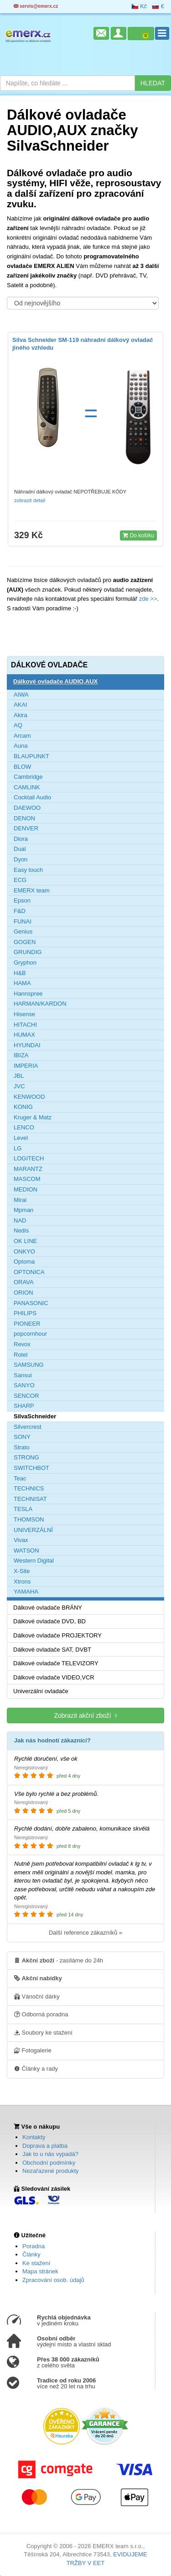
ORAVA (24, 1282)
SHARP (24, 1405)
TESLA (23, 1509)
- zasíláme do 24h (58, 1960)
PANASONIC (31, 1303)
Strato (22, 1447)
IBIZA (21, 1055)
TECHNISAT (30, 1498)
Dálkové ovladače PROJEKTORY (57, 1635)
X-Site (22, 1571)
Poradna (33, 2246)
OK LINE (25, 1241)
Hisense (24, 1014)
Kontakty (34, 2137)
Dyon (20, 859)
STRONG (26, 1457)
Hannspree (28, 993)
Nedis (21, 1230)
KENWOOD (29, 1096)
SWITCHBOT (31, 1467)
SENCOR (26, 1395)
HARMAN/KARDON (40, 1003)
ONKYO (24, 1251)
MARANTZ (28, 1168)
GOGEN (25, 942)
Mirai (20, 1199)
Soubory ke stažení (43, 2032)
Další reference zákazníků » (85, 1932)
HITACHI (25, 1024)
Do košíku (138, 535)
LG (17, 1148)
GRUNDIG (27, 952)
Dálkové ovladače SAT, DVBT (52, 1649)
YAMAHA (26, 1591)
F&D (20, 911)
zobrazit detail (30, 500)
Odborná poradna (41, 2014)
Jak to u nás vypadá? (50, 2154)
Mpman (23, 1210)
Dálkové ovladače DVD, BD (49, 1621)
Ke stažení (36, 2263)
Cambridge (28, 776)
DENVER (26, 828)
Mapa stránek (40, 2271)
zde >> (147, 598)
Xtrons (22, 1581)
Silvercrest (27, 1426)
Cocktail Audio (32, 797)
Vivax (21, 1540)
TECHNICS (29, 1488)
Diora (21, 838)
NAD (20, 1220)
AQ (18, 725)
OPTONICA (29, 1272)
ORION (23, 1292)
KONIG (23, 1106)
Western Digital (34, 1560)
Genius (23, 931)
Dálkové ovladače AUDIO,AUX (55, 681)
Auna (20, 745)
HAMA (22, 983)
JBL (19, 1075)
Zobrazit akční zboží (85, 1715)
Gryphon (25, 962)
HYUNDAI (27, 1045)
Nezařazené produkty (50, 2170)
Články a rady (36, 2068)
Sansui (23, 1375)
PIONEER (27, 1323)
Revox (22, 1344)
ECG (20, 879)
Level (21, 1137)
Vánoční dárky (37, 1996)
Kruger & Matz (33, 1117)
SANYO (24, 1385)
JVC (19, 1086)
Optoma (24, 1261)
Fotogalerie (33, 2050)
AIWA (21, 694)
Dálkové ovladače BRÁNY (47, 1607)
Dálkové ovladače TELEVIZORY (55, 1663)
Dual (20, 848)
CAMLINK (27, 787)
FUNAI (22, 921)
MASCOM (27, 1178)
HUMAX (24, 1034)
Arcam (22, 735)
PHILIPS (25, 1313)
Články (31, 2254)
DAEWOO (27, 807)
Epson (22, 900)
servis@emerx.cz (36, 6)
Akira (20, 715)
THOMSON (29, 1519)
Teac (20, 1478)
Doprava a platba (44, 2145)
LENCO (24, 1127)
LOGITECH (29, 1158)
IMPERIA (26, 1065)
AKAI (20, 704)
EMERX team (32, 890)
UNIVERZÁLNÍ (33, 1530)
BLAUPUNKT (31, 756)
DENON (24, 818)
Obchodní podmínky (48, 2162)
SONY (22, 1436)
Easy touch (28, 869)
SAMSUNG (29, 1364)
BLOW (22, 766)
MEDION (25, 1189)
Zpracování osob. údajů (53, 2280)
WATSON (26, 1550)
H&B (20, 973)
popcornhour (30, 1333)
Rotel (20, 1354)
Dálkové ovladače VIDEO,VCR (53, 1677)
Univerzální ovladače (40, 1691)
